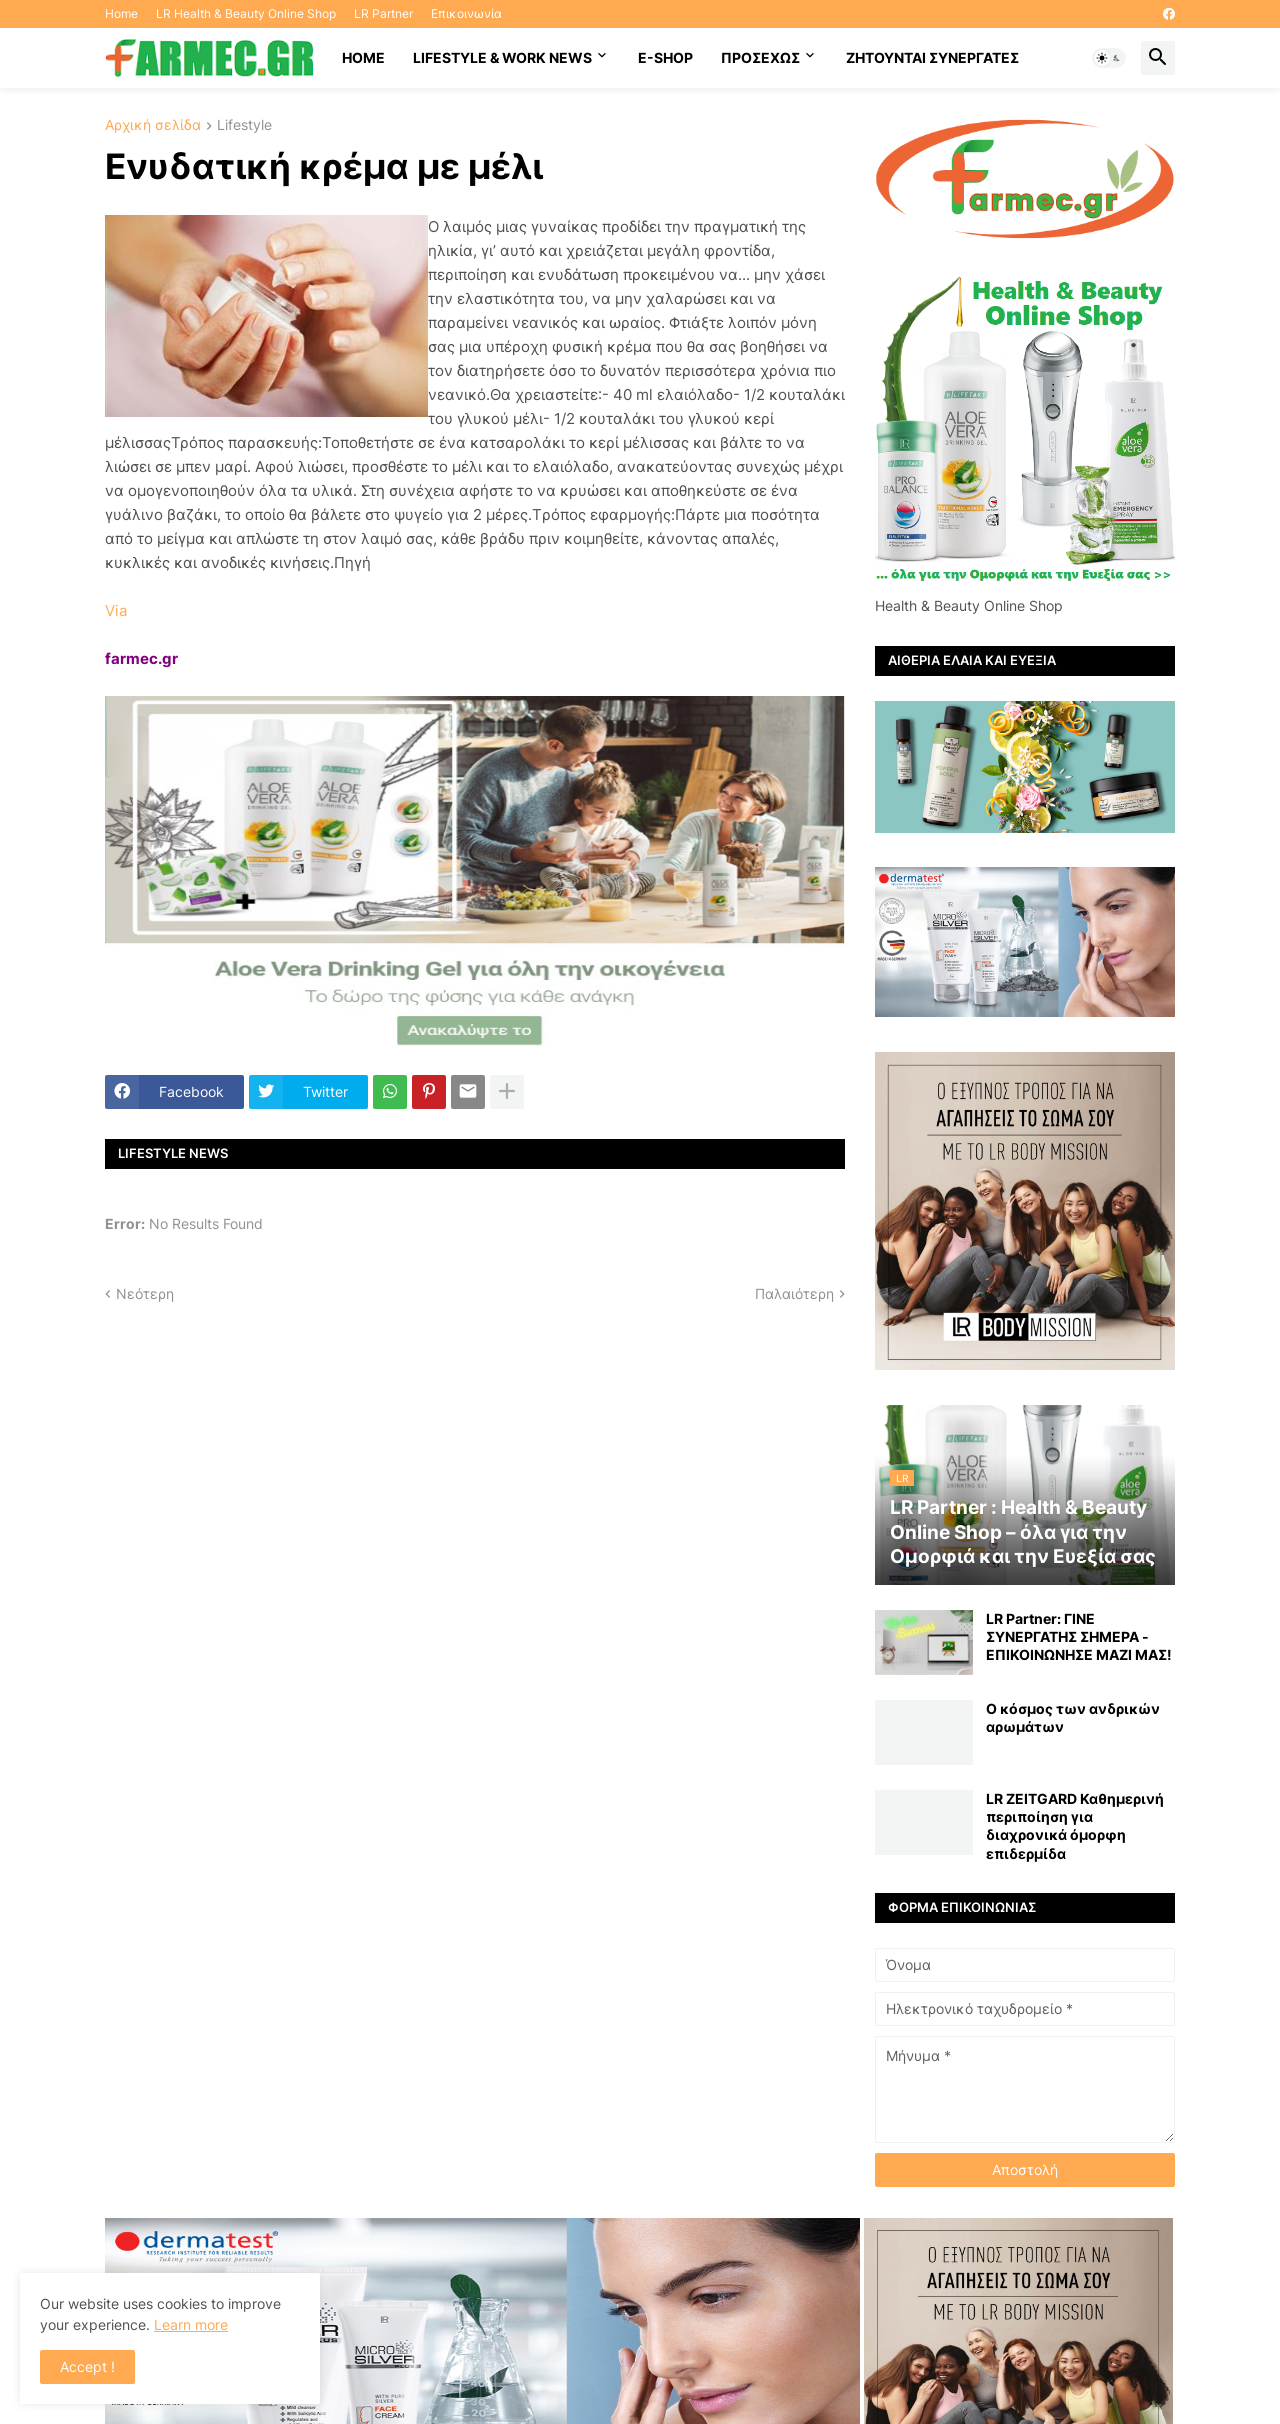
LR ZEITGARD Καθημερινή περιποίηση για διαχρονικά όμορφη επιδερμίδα (1075, 1826)
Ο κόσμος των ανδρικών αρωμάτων (1073, 1717)
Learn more (191, 2324)
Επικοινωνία (466, 13)
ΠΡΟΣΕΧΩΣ (760, 57)
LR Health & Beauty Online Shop (246, 13)
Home (121, 13)
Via (116, 610)
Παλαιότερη (794, 1293)
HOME (363, 57)
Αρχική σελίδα (153, 125)
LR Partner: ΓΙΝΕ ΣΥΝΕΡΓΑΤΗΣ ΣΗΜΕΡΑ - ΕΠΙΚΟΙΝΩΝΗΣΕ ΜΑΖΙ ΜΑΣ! (1079, 1636)
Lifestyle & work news (502, 57)
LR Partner (383, 13)
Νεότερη (145, 1293)
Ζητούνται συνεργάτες (932, 57)
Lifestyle (244, 125)
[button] (1109, 58)
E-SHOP (665, 57)
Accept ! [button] (87, 2366)
